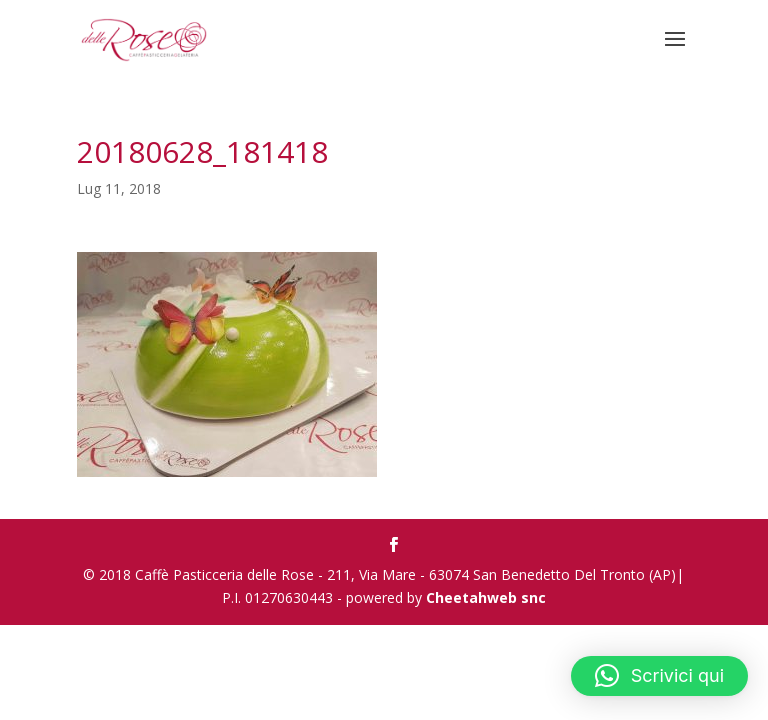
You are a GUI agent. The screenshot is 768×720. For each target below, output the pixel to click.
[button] (659, 676)
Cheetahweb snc (486, 597)
